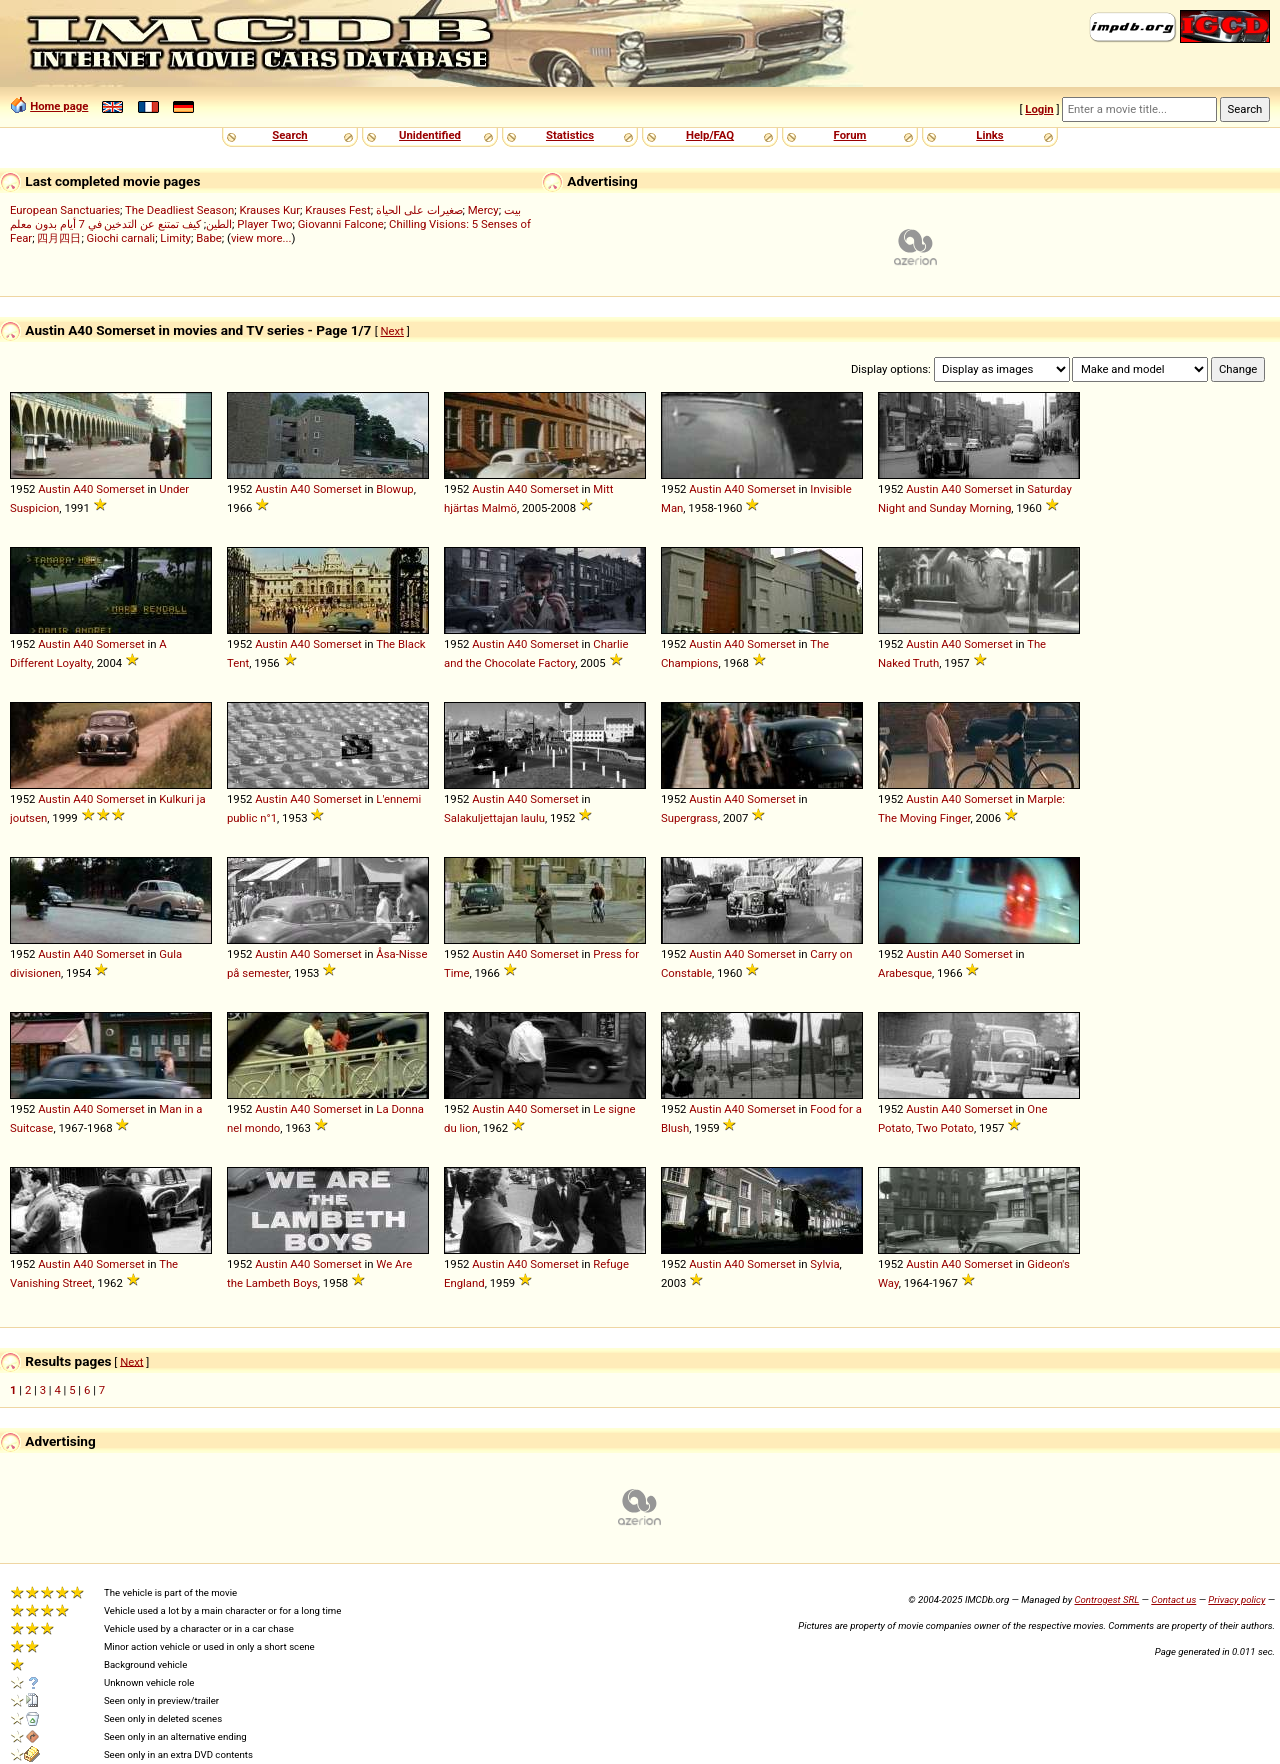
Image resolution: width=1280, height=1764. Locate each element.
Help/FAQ (710, 135)
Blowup (394, 489)
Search (289, 135)
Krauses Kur (269, 210)
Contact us (1173, 1599)
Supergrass (689, 818)
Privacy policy (1236, 1599)
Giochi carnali (121, 238)
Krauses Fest (337, 210)
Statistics (570, 135)
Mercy (483, 210)
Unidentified (430, 135)
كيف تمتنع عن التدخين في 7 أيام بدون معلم (105, 224)
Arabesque (905, 973)
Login (1039, 109)
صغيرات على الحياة (419, 210)
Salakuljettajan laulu (494, 818)
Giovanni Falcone (341, 224)
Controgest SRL (1106, 1599)
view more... (261, 238)
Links (989, 135)
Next (392, 331)
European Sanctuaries (65, 210)
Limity (175, 238)
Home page (59, 106)
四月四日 (59, 238)
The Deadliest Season (179, 210)
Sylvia (824, 1264)
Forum (850, 135)
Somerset (120, 489)
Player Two (264, 224)
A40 (83, 489)
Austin (54, 489)
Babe (209, 238)
